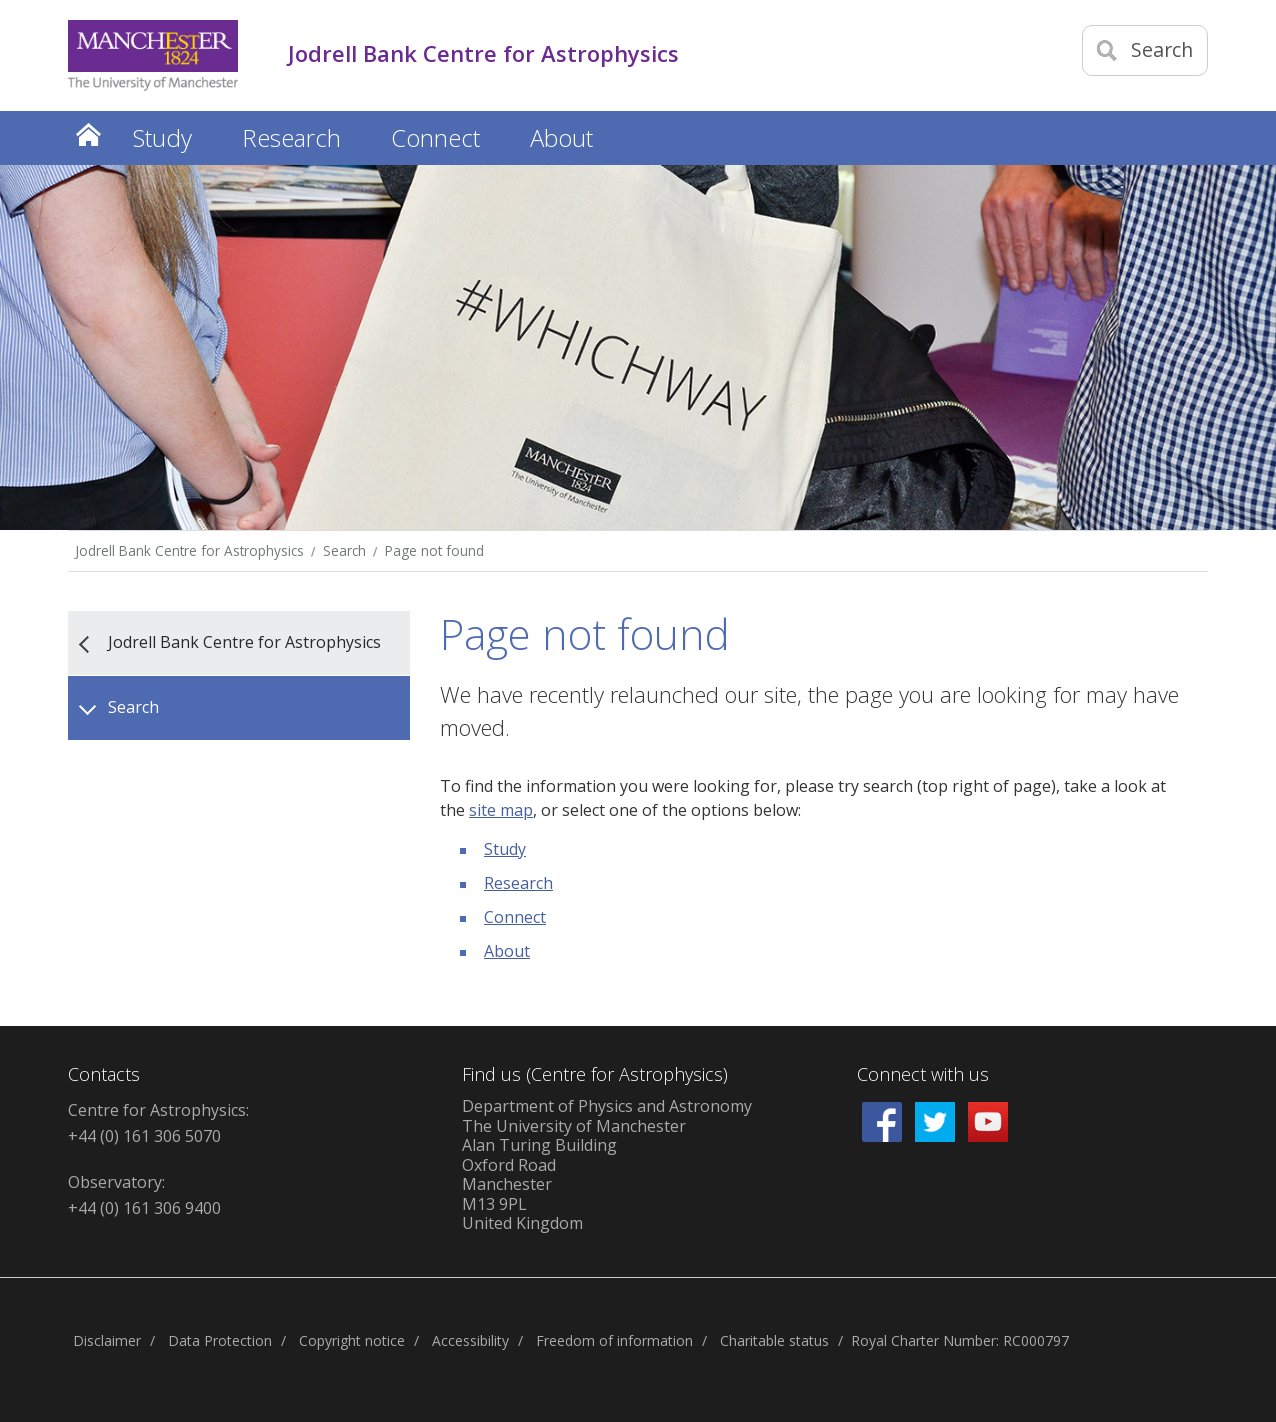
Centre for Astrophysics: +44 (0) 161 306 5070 (158, 1123)
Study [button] (162, 137)
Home (88, 134)
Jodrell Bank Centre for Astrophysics (189, 550)
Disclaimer (107, 1340)
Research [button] (291, 137)
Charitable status (774, 1340)
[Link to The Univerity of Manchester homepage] (153, 55)
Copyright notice (352, 1340)
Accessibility (470, 1340)
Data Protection (220, 1340)
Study (505, 849)
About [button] (561, 137)
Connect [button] (435, 137)
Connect (515, 917)
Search (344, 550)
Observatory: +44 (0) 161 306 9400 (144, 1195)
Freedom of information (614, 1340)
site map (501, 810)
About (507, 951)
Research (518, 883)
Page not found (434, 550)
